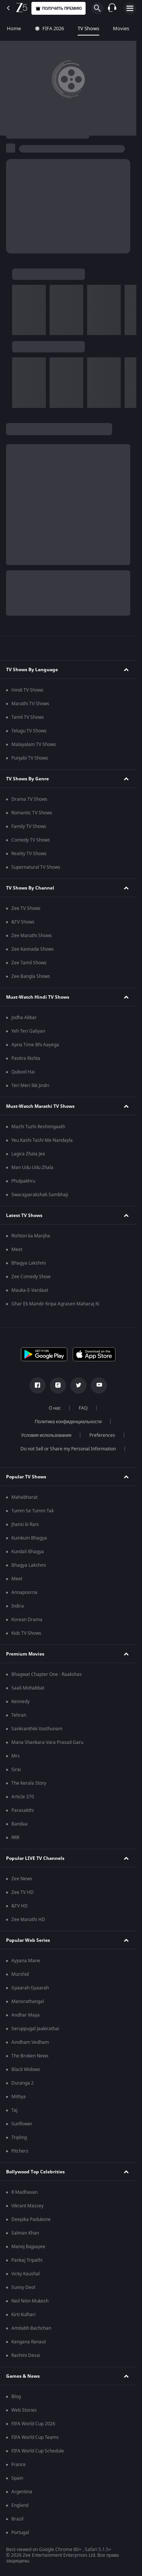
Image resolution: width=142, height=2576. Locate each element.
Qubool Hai (23, 1072)
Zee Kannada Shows (32, 949)
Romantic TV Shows (31, 812)
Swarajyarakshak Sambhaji (39, 1194)
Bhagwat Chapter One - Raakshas (46, 1674)
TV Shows (88, 28)
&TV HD (19, 1906)
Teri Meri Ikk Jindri (30, 1085)
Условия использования (46, 1435)
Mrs (15, 1756)
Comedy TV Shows (30, 840)
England (19, 2505)
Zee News (21, 1878)
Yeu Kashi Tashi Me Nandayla (42, 1140)
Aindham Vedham (30, 2042)
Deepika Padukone (31, 2219)
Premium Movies (25, 1654)
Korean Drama (26, 1619)
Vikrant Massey (27, 2205)
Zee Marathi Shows (31, 935)
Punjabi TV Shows (29, 758)
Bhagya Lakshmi (28, 1263)
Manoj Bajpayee (28, 2246)
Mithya (18, 2096)
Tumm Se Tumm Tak (32, 1510)
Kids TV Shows (26, 1633)
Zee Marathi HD (28, 1919)
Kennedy (20, 1701)
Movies (121, 28)
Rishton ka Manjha (30, 1235)
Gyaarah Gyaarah (30, 1988)
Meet (16, 1249)
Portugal (20, 2532)
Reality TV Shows (29, 853)
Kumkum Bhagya (29, 1538)
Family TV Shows (28, 826)
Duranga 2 (22, 2083)
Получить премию (58, 8)
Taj (14, 2110)
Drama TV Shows (29, 799)
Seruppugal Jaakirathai (35, 2028)
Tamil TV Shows (27, 717)
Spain (17, 2478)
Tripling (19, 2137)
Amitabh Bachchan (31, 2328)
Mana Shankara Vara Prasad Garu (47, 1742)
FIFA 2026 (49, 28)
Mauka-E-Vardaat (29, 1290)
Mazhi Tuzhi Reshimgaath (38, 1126)
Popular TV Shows (26, 1477)
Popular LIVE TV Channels (35, 1858)
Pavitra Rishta (25, 1058)
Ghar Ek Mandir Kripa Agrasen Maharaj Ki (55, 1303)
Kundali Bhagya (27, 1551)
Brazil (17, 2519)
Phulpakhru (23, 1181)
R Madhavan (24, 2192)
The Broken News (29, 2055)
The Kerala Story (28, 1783)
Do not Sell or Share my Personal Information (68, 1449)
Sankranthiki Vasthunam (36, 1728)
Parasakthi (22, 1810)
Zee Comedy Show (30, 1276)
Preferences (102, 1435)
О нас (55, 1408)
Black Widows (25, 2069)
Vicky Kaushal (25, 2273)
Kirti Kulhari (23, 2314)
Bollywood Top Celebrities (35, 2172)
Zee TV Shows (26, 908)
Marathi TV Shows (30, 703)
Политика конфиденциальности (68, 1421)
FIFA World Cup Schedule (37, 2451)
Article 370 (22, 1796)
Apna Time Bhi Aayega (35, 1044)
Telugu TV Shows (29, 730)
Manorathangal (27, 2001)
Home (14, 28)
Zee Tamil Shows (29, 962)
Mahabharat (24, 1497)
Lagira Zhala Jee (28, 1154)
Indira (17, 1606)
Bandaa (19, 1824)
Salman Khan (25, 2233)
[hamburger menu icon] (130, 8)
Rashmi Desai (25, 2355)
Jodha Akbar (24, 1017)
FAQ (83, 1408)
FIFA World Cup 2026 (33, 2423)
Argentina (21, 2491)
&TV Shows (22, 922)
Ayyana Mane (25, 1960)
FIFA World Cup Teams (35, 2437)
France (18, 2464)
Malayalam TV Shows (33, 744)
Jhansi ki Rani (25, 1524)
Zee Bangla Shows (30, 976)
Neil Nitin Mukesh (29, 2301)
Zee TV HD (22, 1892)
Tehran (18, 1715)
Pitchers (19, 2151)
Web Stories (24, 2410)
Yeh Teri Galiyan (28, 1031)
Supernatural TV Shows (35, 867)
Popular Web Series (28, 1940)
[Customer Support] (112, 8)
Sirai (16, 1769)
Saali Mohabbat (27, 1688)
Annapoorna (24, 1592)
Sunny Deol (23, 2287)
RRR (15, 1837)
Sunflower (22, 2123)
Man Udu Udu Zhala (32, 1167)
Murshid (20, 1974)
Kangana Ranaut (28, 2341)
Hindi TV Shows (27, 690)
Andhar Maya (25, 2015)
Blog (16, 2396)
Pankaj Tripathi (26, 2260)
